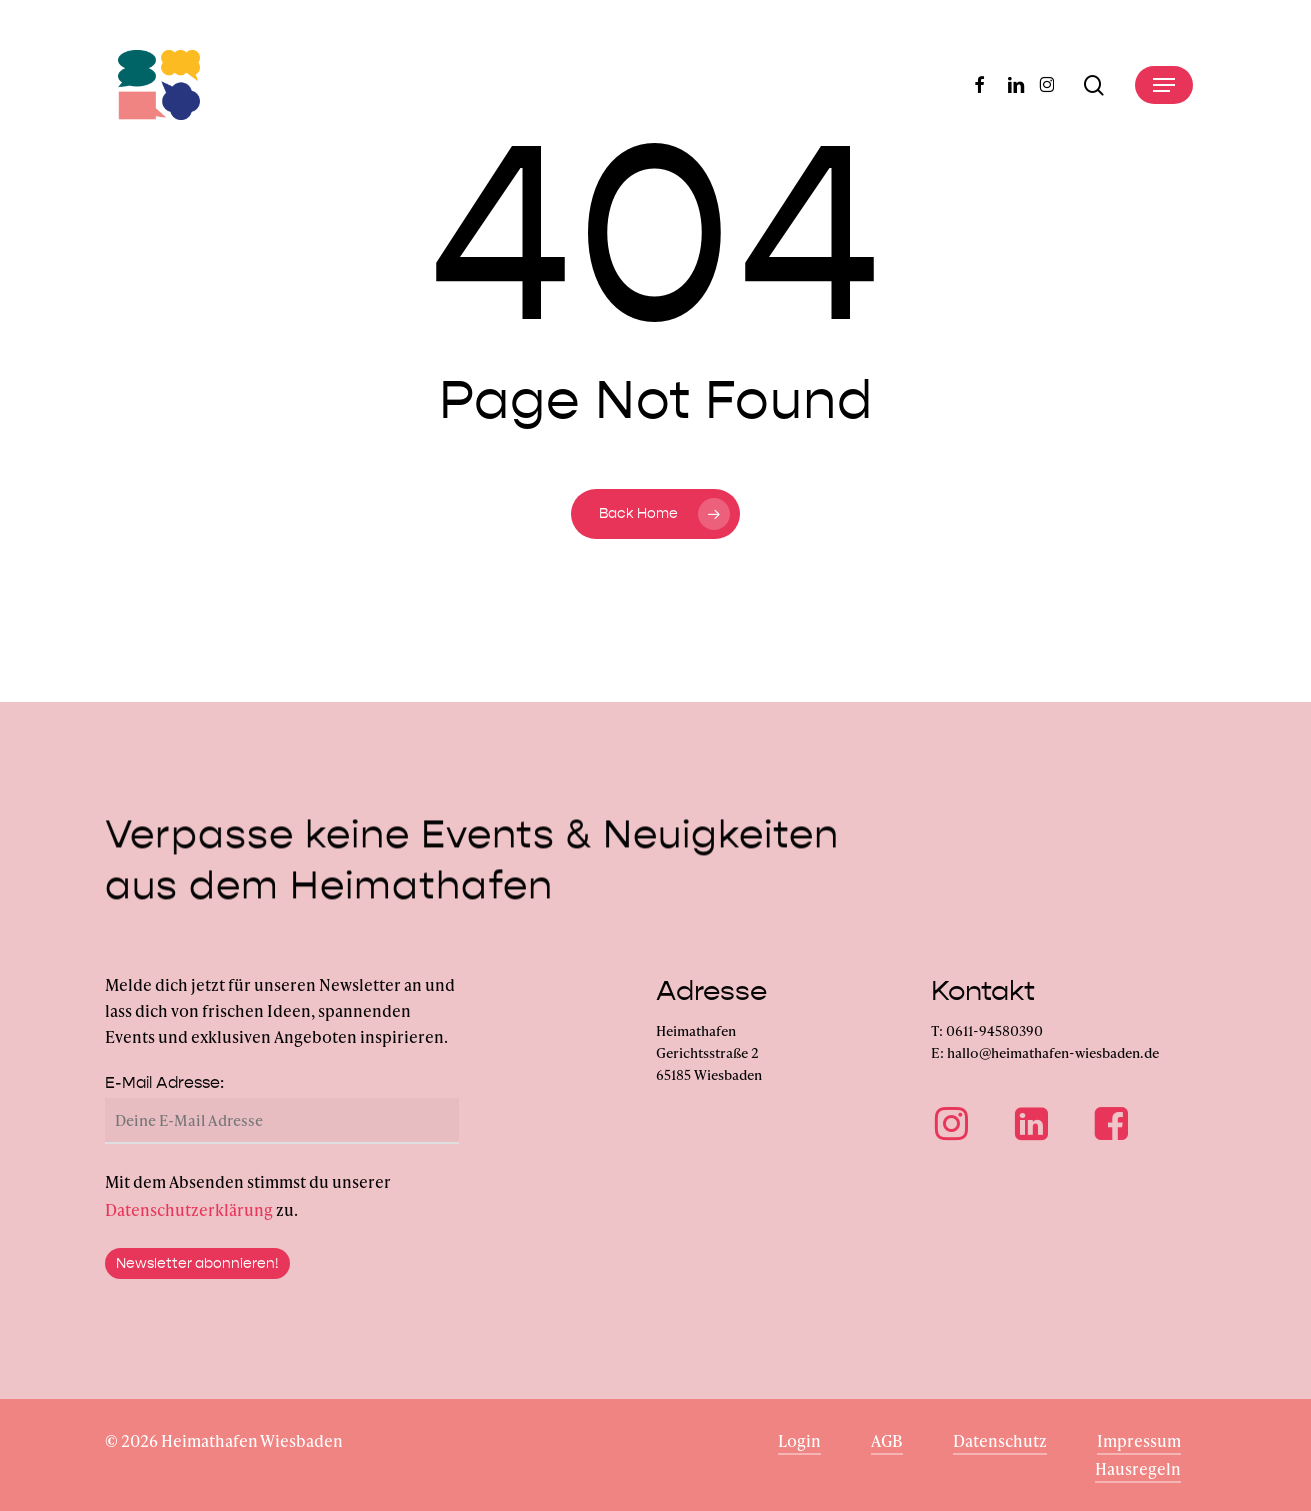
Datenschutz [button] (1000, 1440)
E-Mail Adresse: (164, 1108)
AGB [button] (887, 1440)
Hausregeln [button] (1138, 1468)
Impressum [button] (1139, 1440)
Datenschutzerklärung (189, 1235)
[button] (1164, 85)
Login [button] (799, 1440)
